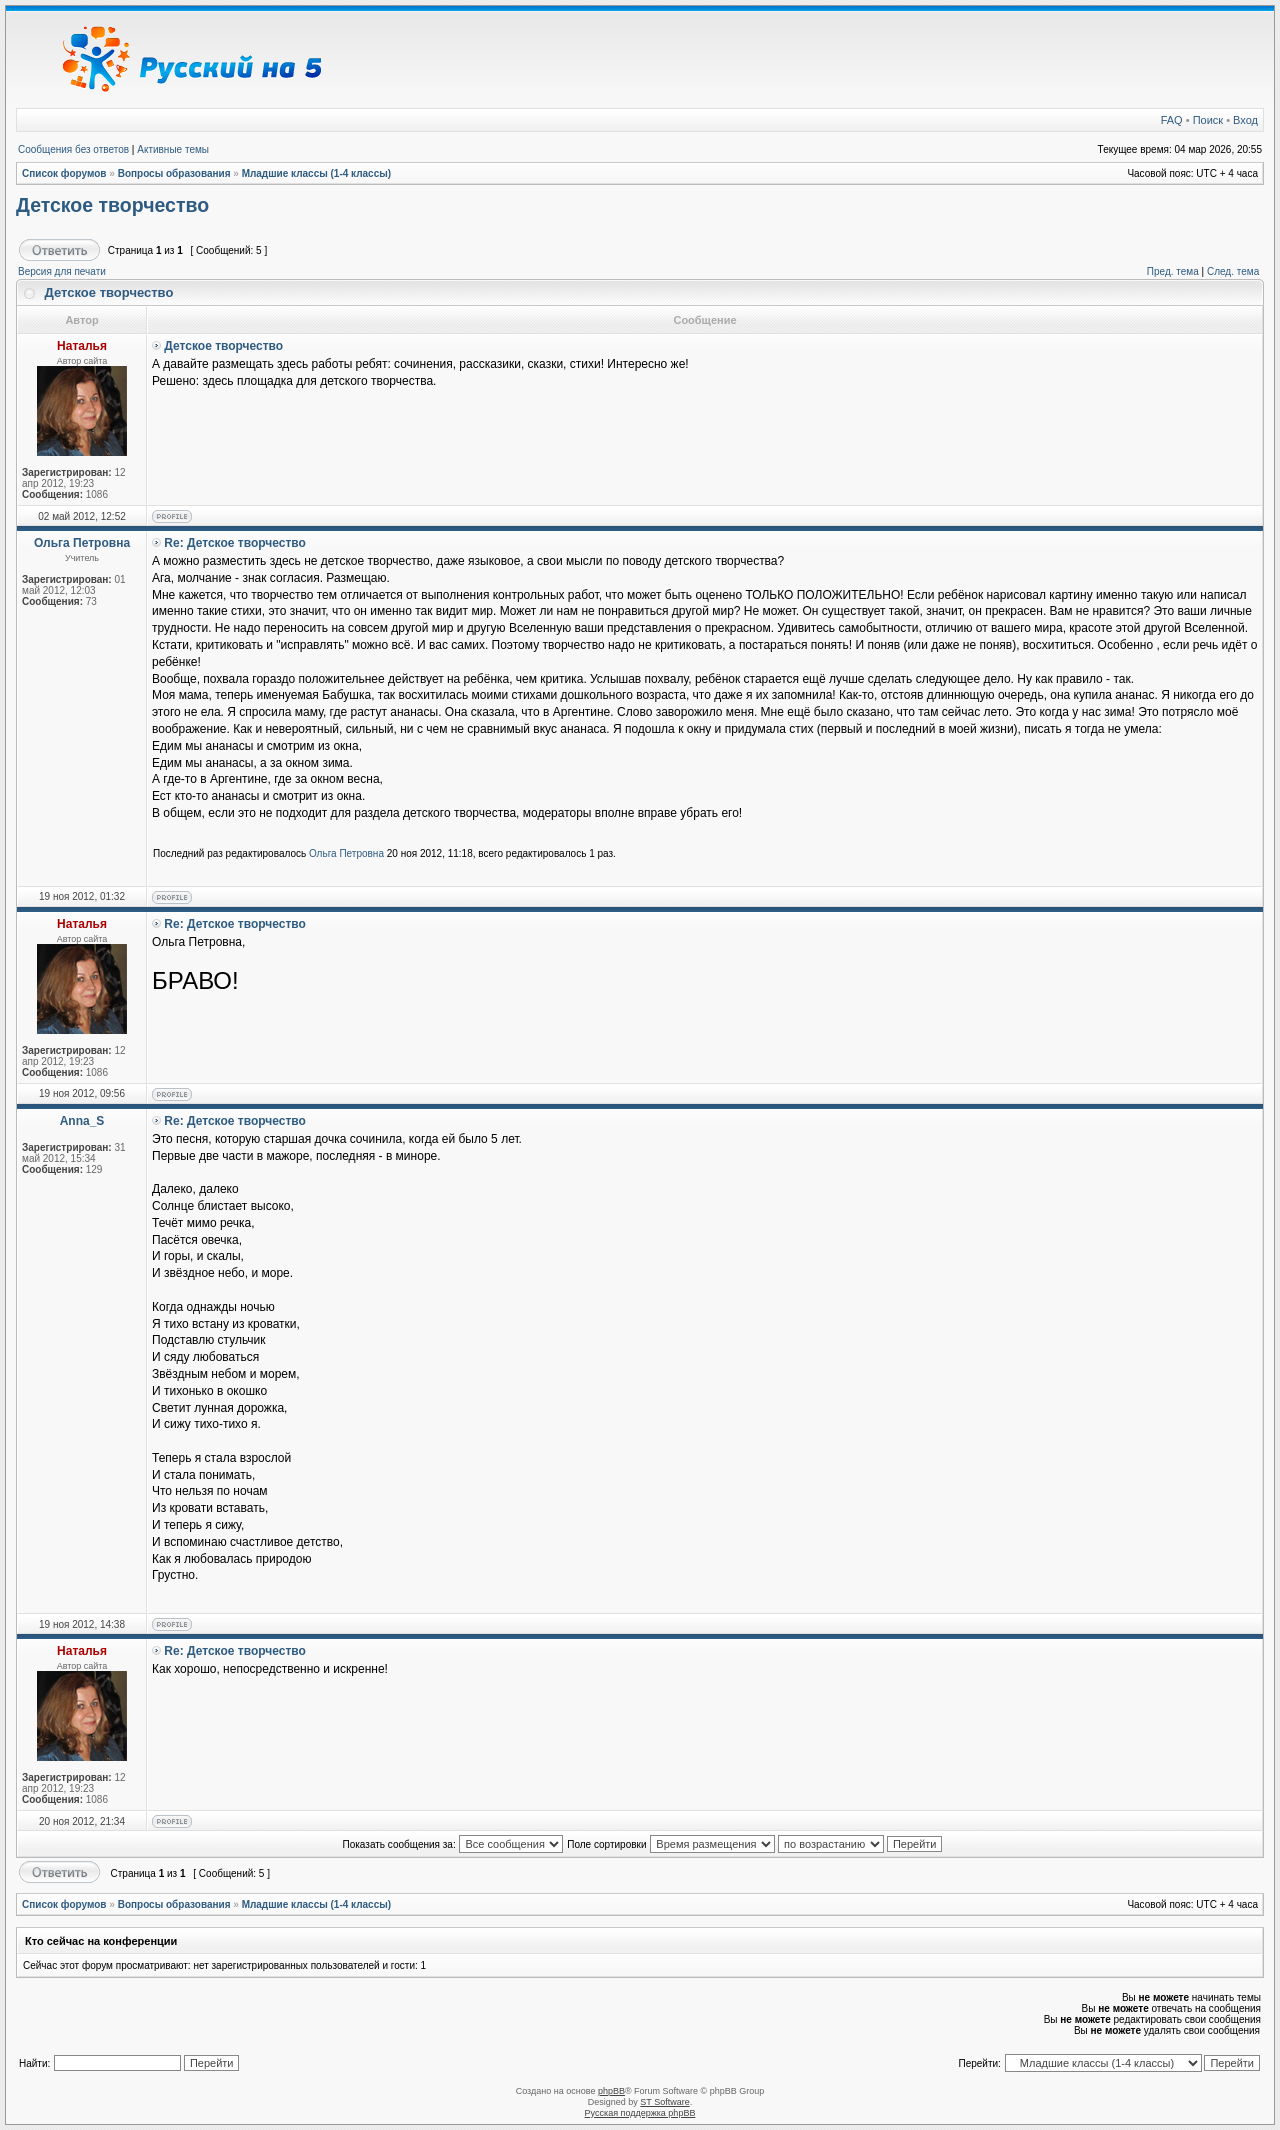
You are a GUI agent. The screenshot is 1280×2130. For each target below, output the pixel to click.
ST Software (664, 2102)
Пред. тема (1173, 271)
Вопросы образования (174, 173)
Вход (1245, 120)
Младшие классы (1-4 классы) (317, 173)
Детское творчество (112, 205)
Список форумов (64, 173)
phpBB (611, 2091)
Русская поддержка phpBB (640, 2113)
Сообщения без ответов (73, 149)
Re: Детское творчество (235, 543)
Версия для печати (62, 271)
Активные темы (173, 149)
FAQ (1172, 120)
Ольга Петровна (346, 853)
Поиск (1208, 120)
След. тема (1233, 271)
